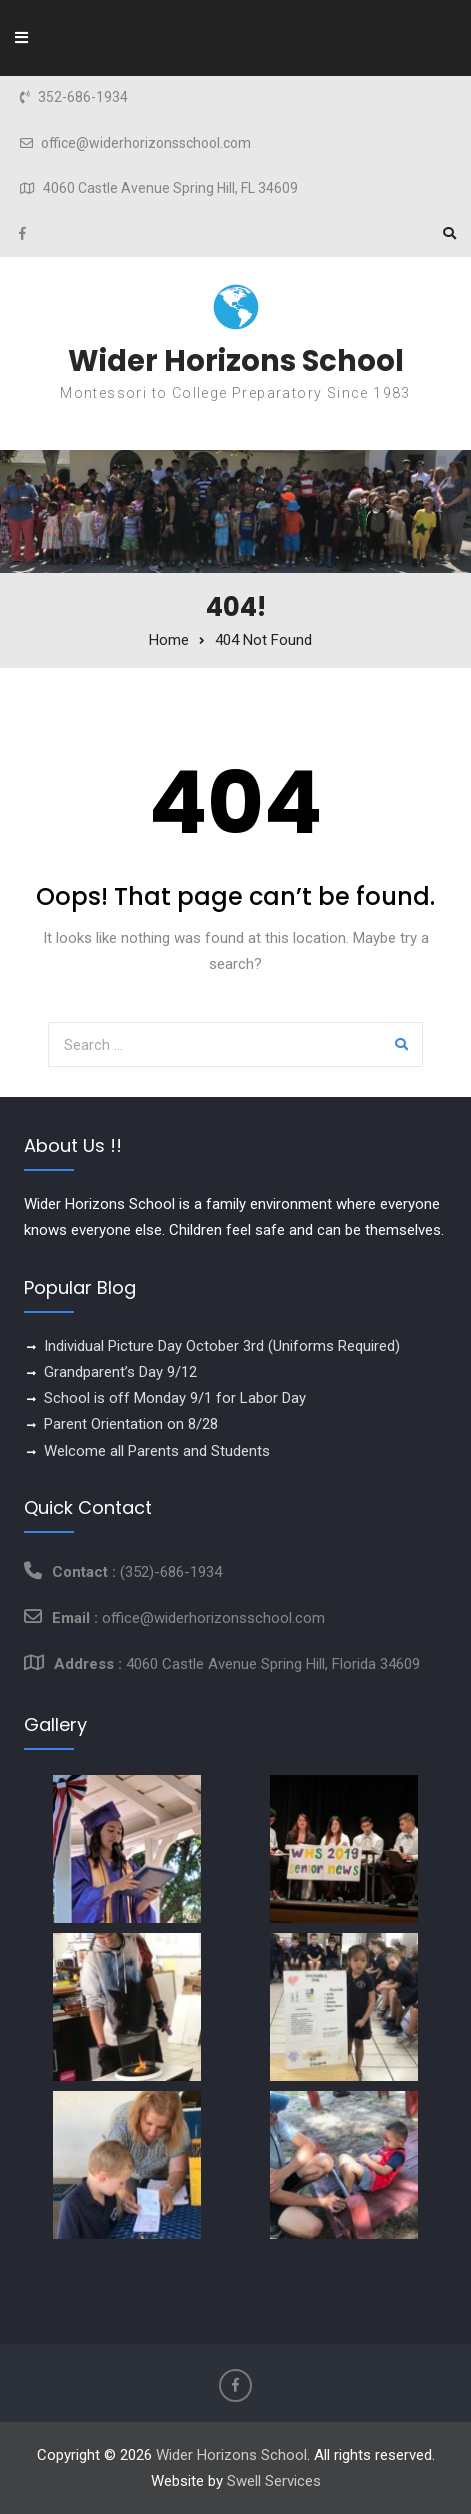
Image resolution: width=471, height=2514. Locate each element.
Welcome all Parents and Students (157, 1451)
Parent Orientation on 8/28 (131, 1424)
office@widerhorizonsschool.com (146, 143)
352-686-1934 (83, 97)
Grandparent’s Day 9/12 (120, 1372)
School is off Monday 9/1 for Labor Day (175, 1398)
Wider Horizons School (236, 361)
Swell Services (274, 2481)
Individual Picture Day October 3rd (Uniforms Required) (222, 1346)
